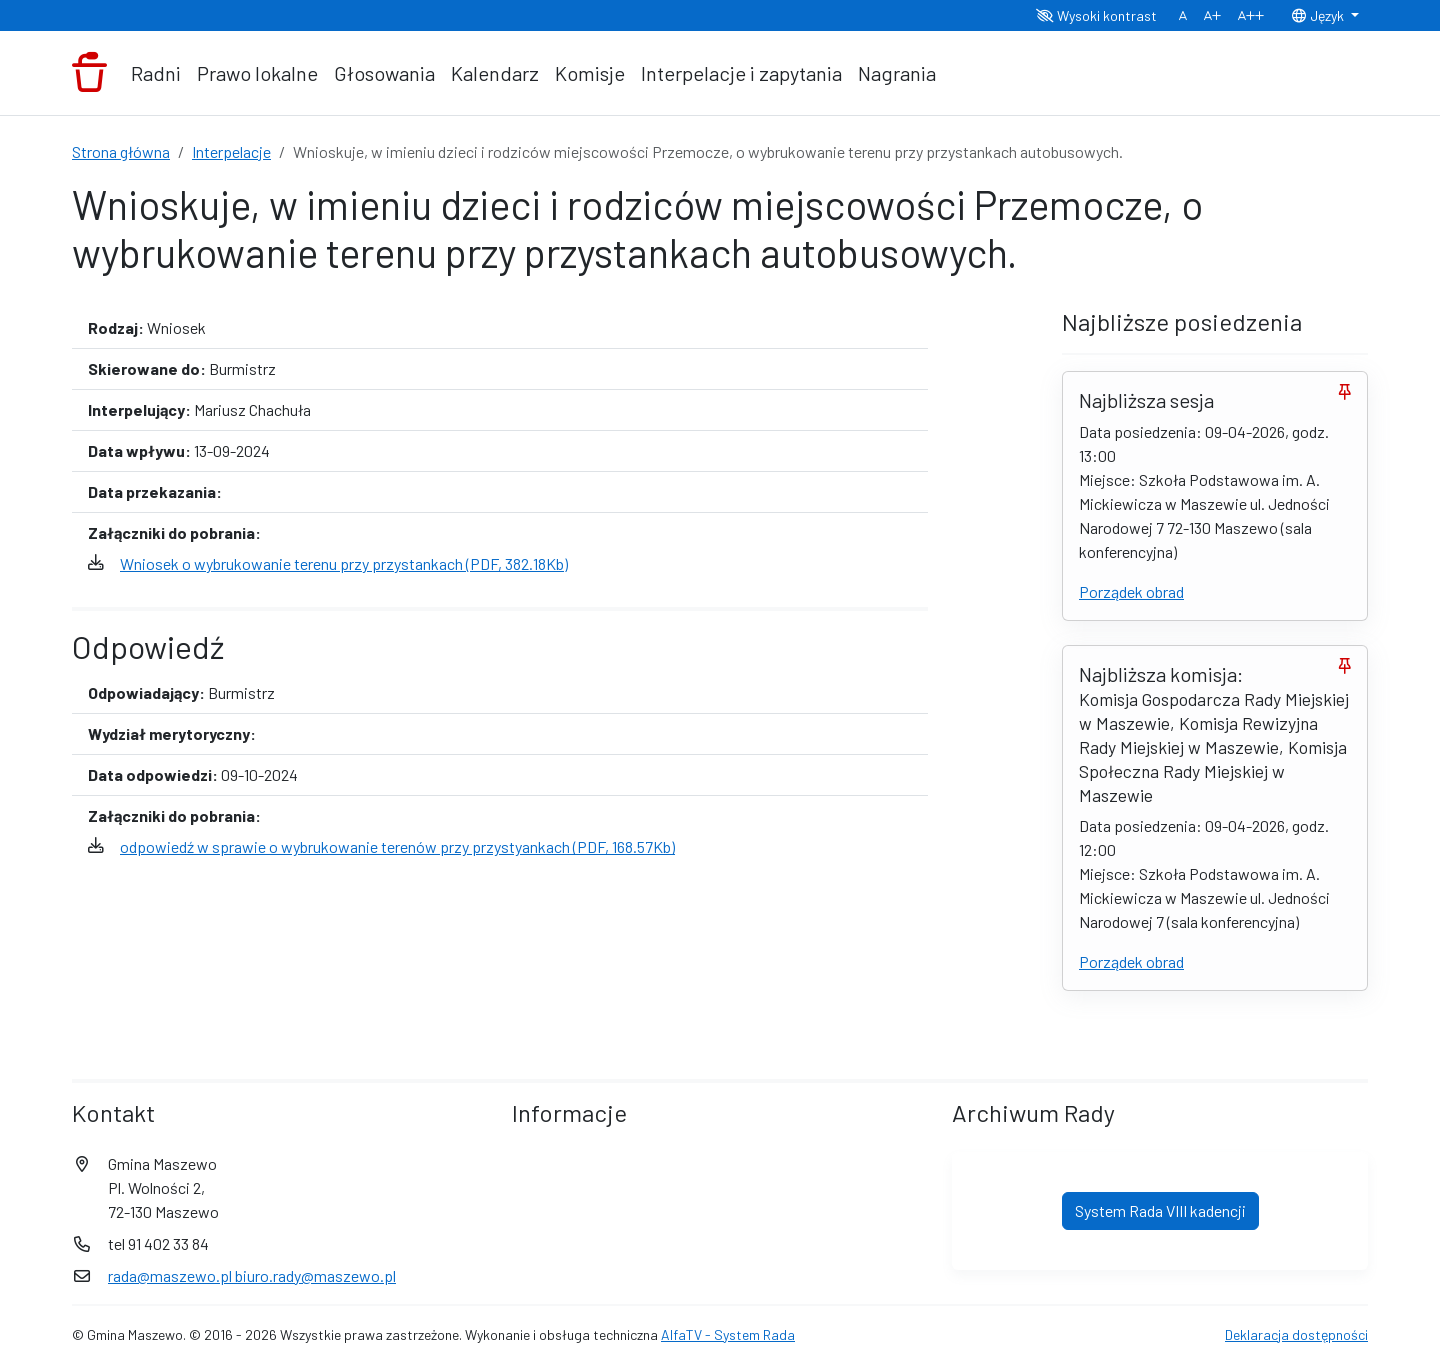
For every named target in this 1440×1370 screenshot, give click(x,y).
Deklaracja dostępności (1296, 1334)
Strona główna (121, 151)
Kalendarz (495, 73)
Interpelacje (231, 151)
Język (1319, 15)
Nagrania (897, 73)
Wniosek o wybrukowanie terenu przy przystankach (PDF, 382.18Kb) (344, 563)
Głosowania (384, 73)
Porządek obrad (1131, 591)
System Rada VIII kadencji (1160, 1210)
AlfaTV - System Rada (728, 1334)
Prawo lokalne (257, 73)
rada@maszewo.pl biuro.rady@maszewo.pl (252, 1275)
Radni (156, 73)
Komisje (590, 73)
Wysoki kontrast (1096, 15)
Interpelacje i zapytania (741, 73)
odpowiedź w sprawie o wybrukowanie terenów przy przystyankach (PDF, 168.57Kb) (397, 846)
